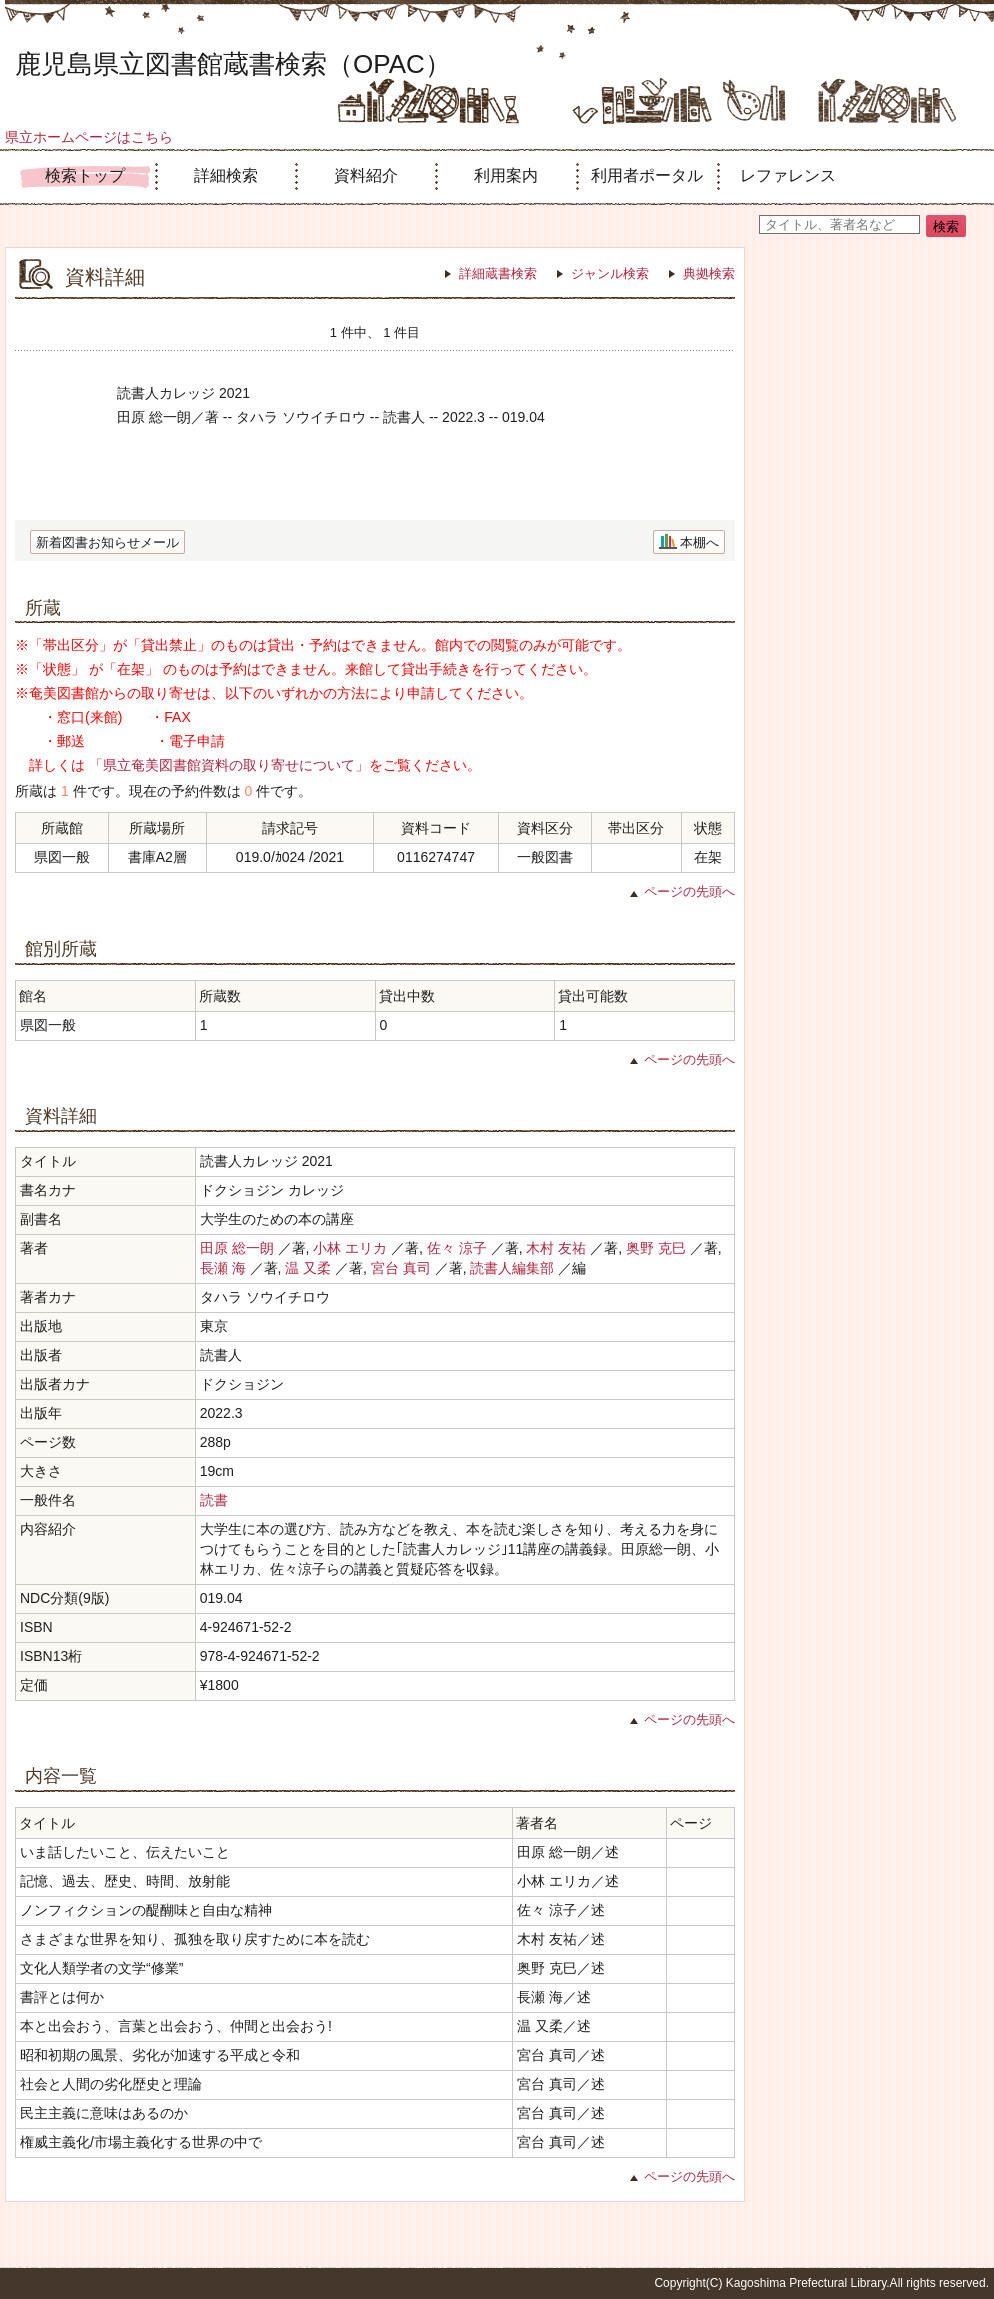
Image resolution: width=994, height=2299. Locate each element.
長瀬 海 (223, 1268)
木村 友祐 (556, 1248)
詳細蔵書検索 (498, 273)
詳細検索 (226, 175)
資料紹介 (366, 175)
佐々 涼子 (457, 1248)
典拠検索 (709, 273)
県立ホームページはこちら (89, 137)
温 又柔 (308, 1268)
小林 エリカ (350, 1248)
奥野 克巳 (656, 1248)
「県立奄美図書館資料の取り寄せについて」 (229, 765)
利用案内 (506, 175)
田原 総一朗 (237, 1248)
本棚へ (699, 542)
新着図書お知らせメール (107, 542)
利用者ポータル (647, 175)
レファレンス (788, 175)
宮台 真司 (401, 1268)
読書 (214, 1500)
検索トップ (85, 175)
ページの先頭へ (689, 891)
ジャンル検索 (610, 273)
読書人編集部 (512, 1268)
